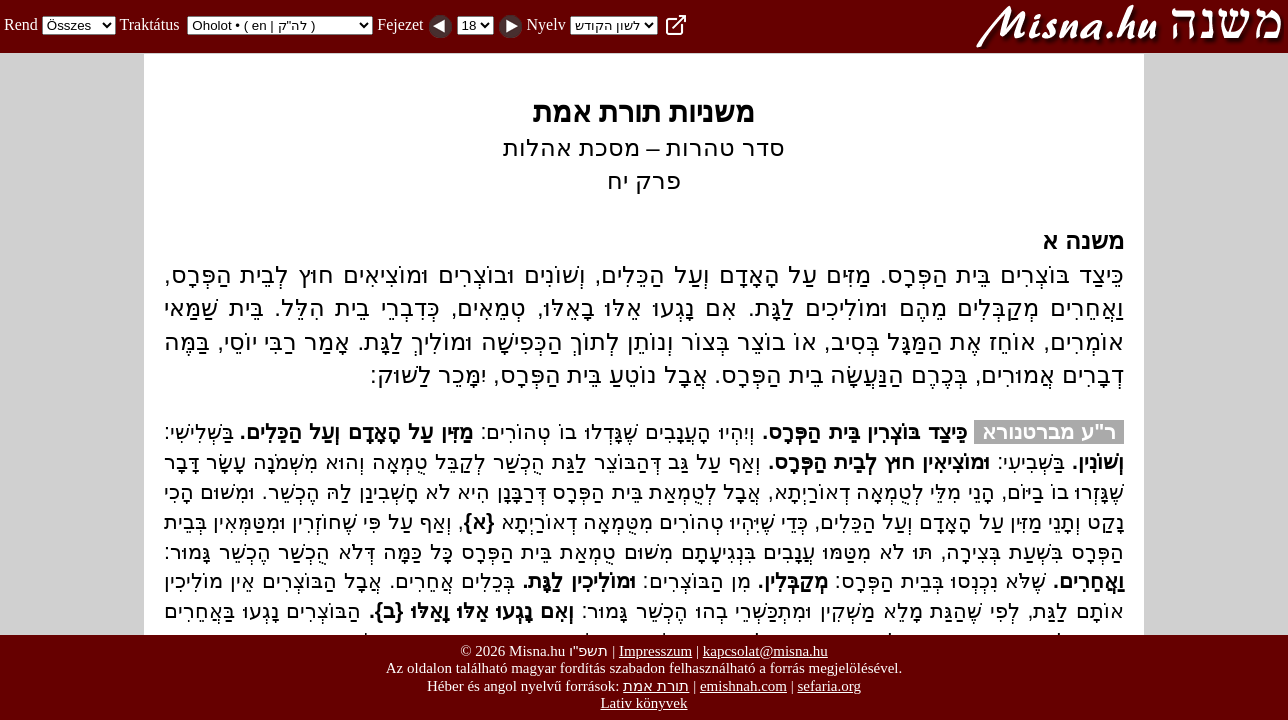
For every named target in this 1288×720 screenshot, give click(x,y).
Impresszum (655, 651)
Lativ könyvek (643, 703)
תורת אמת (656, 685)
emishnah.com (743, 686)
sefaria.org (829, 686)
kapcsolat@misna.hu (765, 651)
